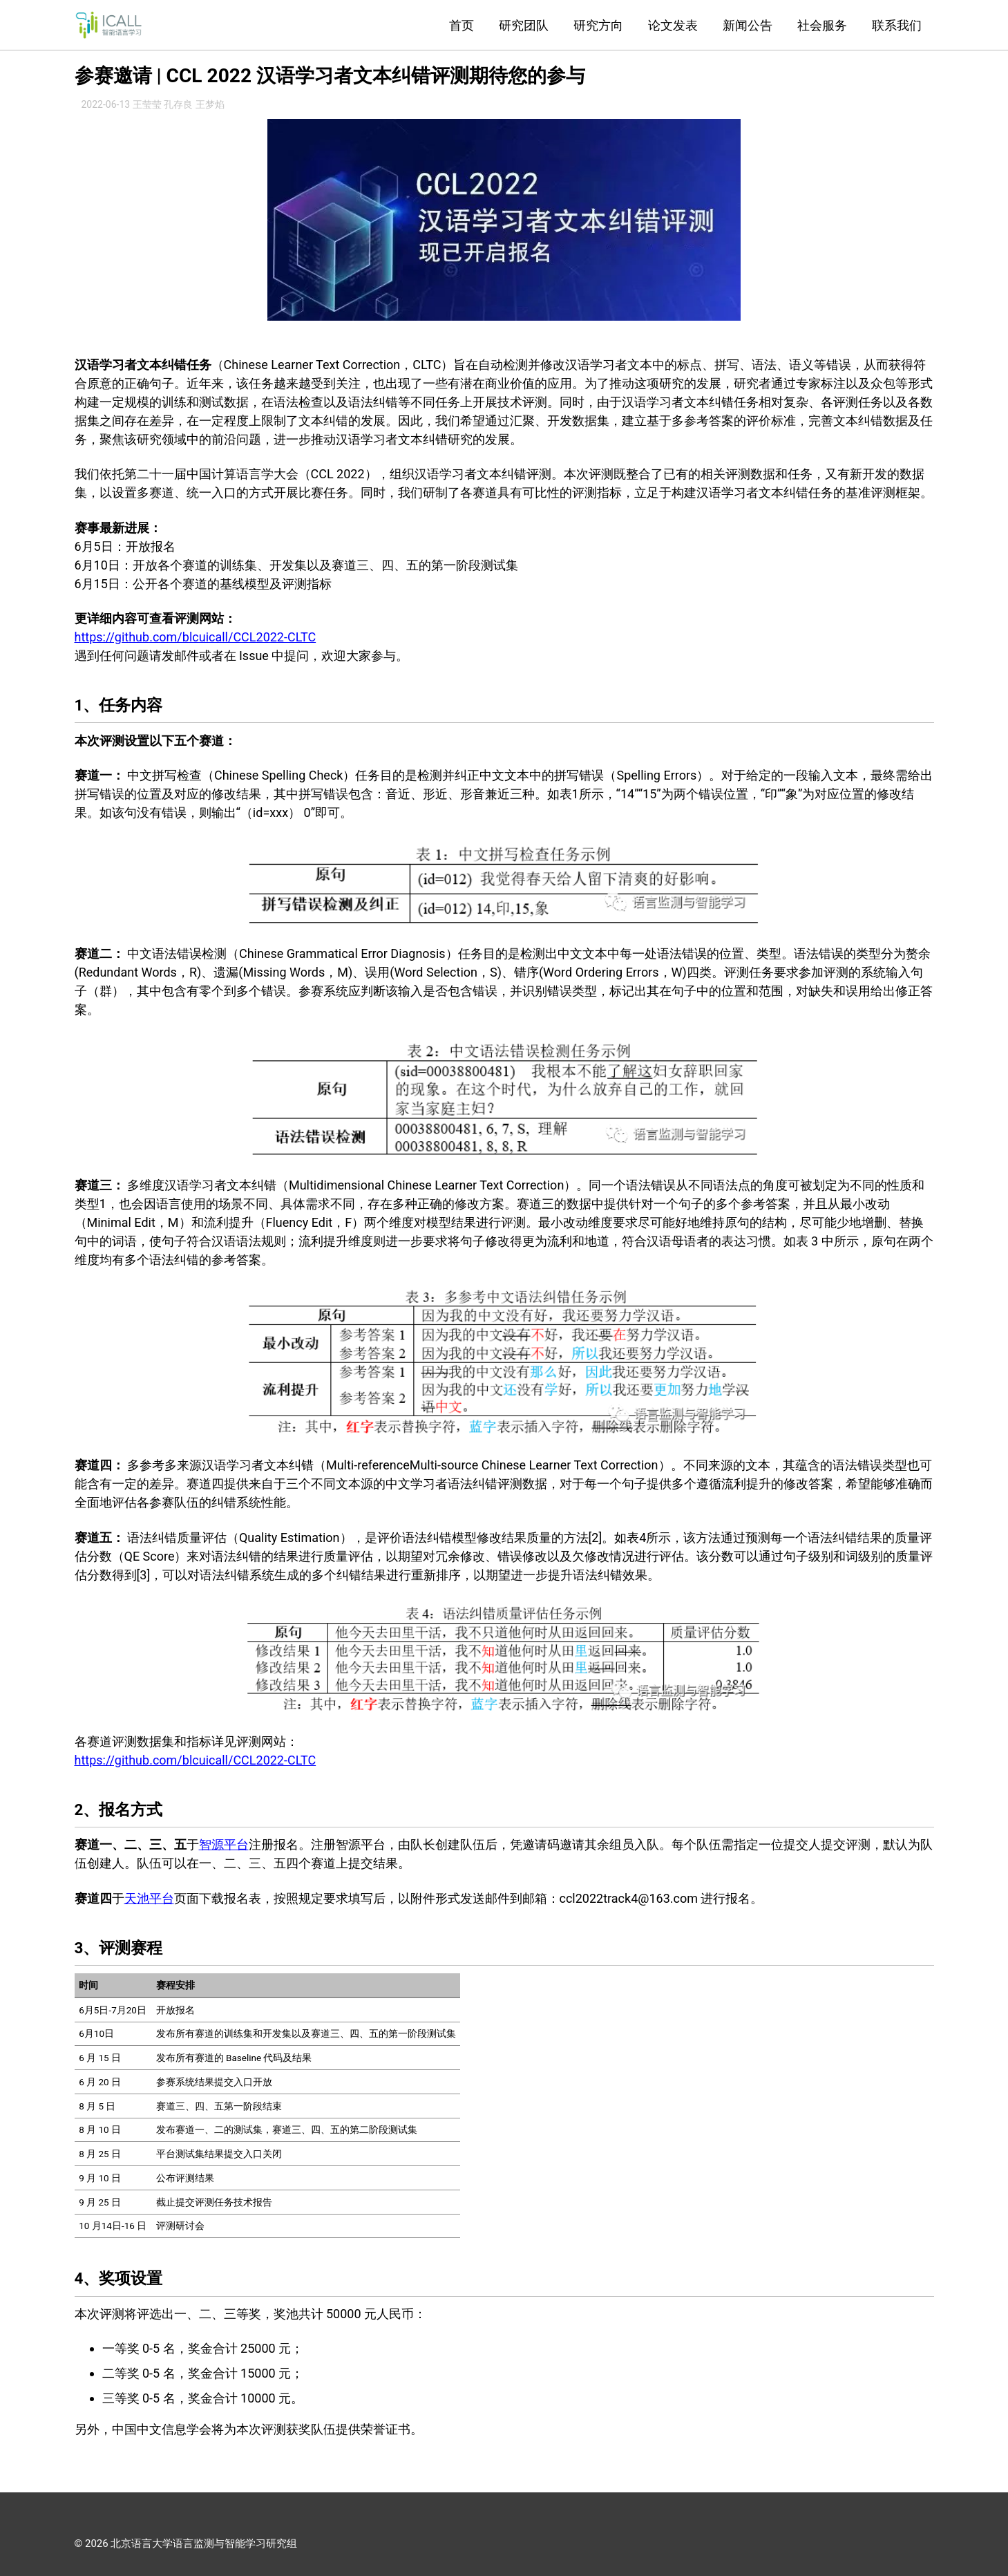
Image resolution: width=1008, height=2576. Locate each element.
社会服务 (822, 25)
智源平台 (224, 1844)
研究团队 (524, 25)
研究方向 (598, 25)
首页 (461, 25)
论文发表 (673, 25)
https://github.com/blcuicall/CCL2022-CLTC (195, 637)
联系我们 (897, 25)
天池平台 (149, 1898)
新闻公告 (747, 25)
